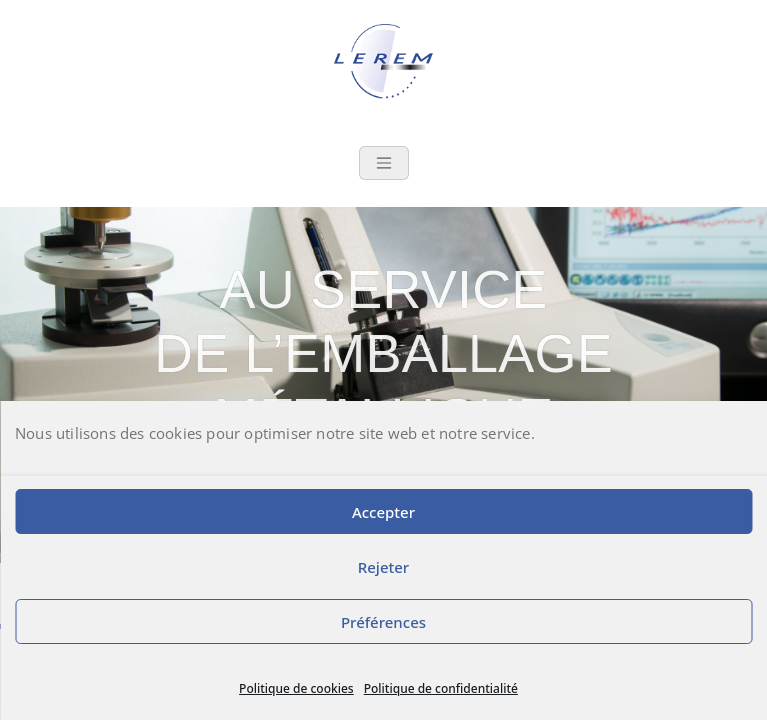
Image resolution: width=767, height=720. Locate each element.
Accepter (383, 512)
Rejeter (383, 567)
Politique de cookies (296, 688)
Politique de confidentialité (441, 688)
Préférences (383, 622)
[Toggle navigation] (384, 163)
